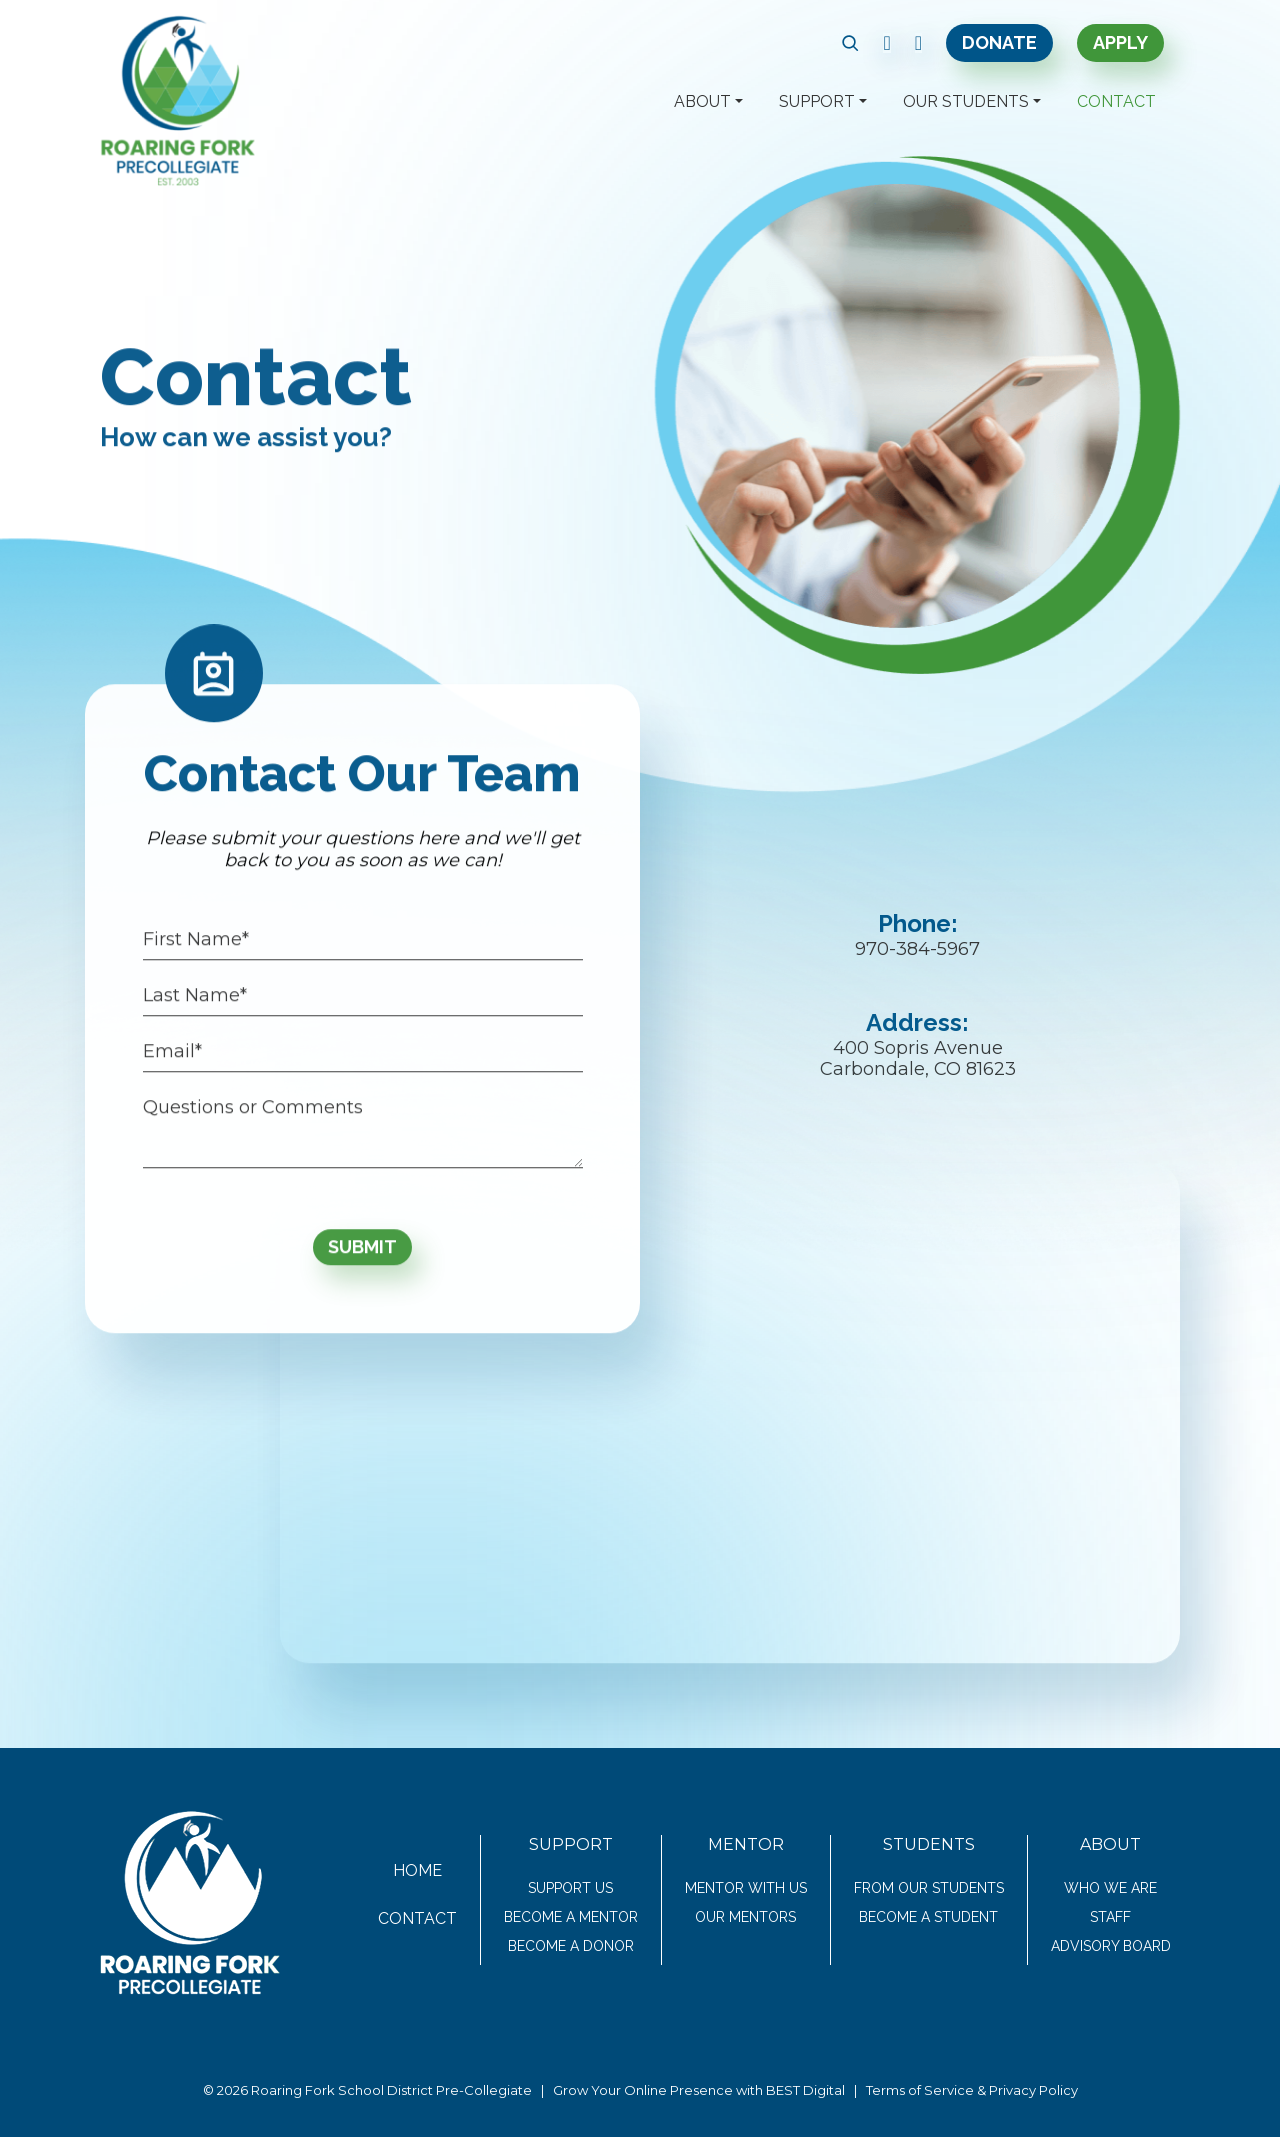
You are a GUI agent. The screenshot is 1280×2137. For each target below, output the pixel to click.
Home (417, 1870)
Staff (1110, 1917)
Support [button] (817, 101)
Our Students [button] (966, 101)
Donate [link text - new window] (999, 42)
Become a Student (928, 1917)
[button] (850, 43)
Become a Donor (571, 1946)
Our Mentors (745, 1917)
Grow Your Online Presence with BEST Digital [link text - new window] (699, 2090)
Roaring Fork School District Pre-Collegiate (391, 2090)
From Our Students (929, 1888)
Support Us (570, 1888)
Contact (417, 1918)
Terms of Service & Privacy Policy (972, 2090)
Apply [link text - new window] (1120, 42)
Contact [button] (1116, 101)
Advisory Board (1111, 1946)
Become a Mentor (571, 1917)
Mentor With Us (746, 1888)
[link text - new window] (886, 43)
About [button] (702, 101)
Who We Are (1110, 1888)
